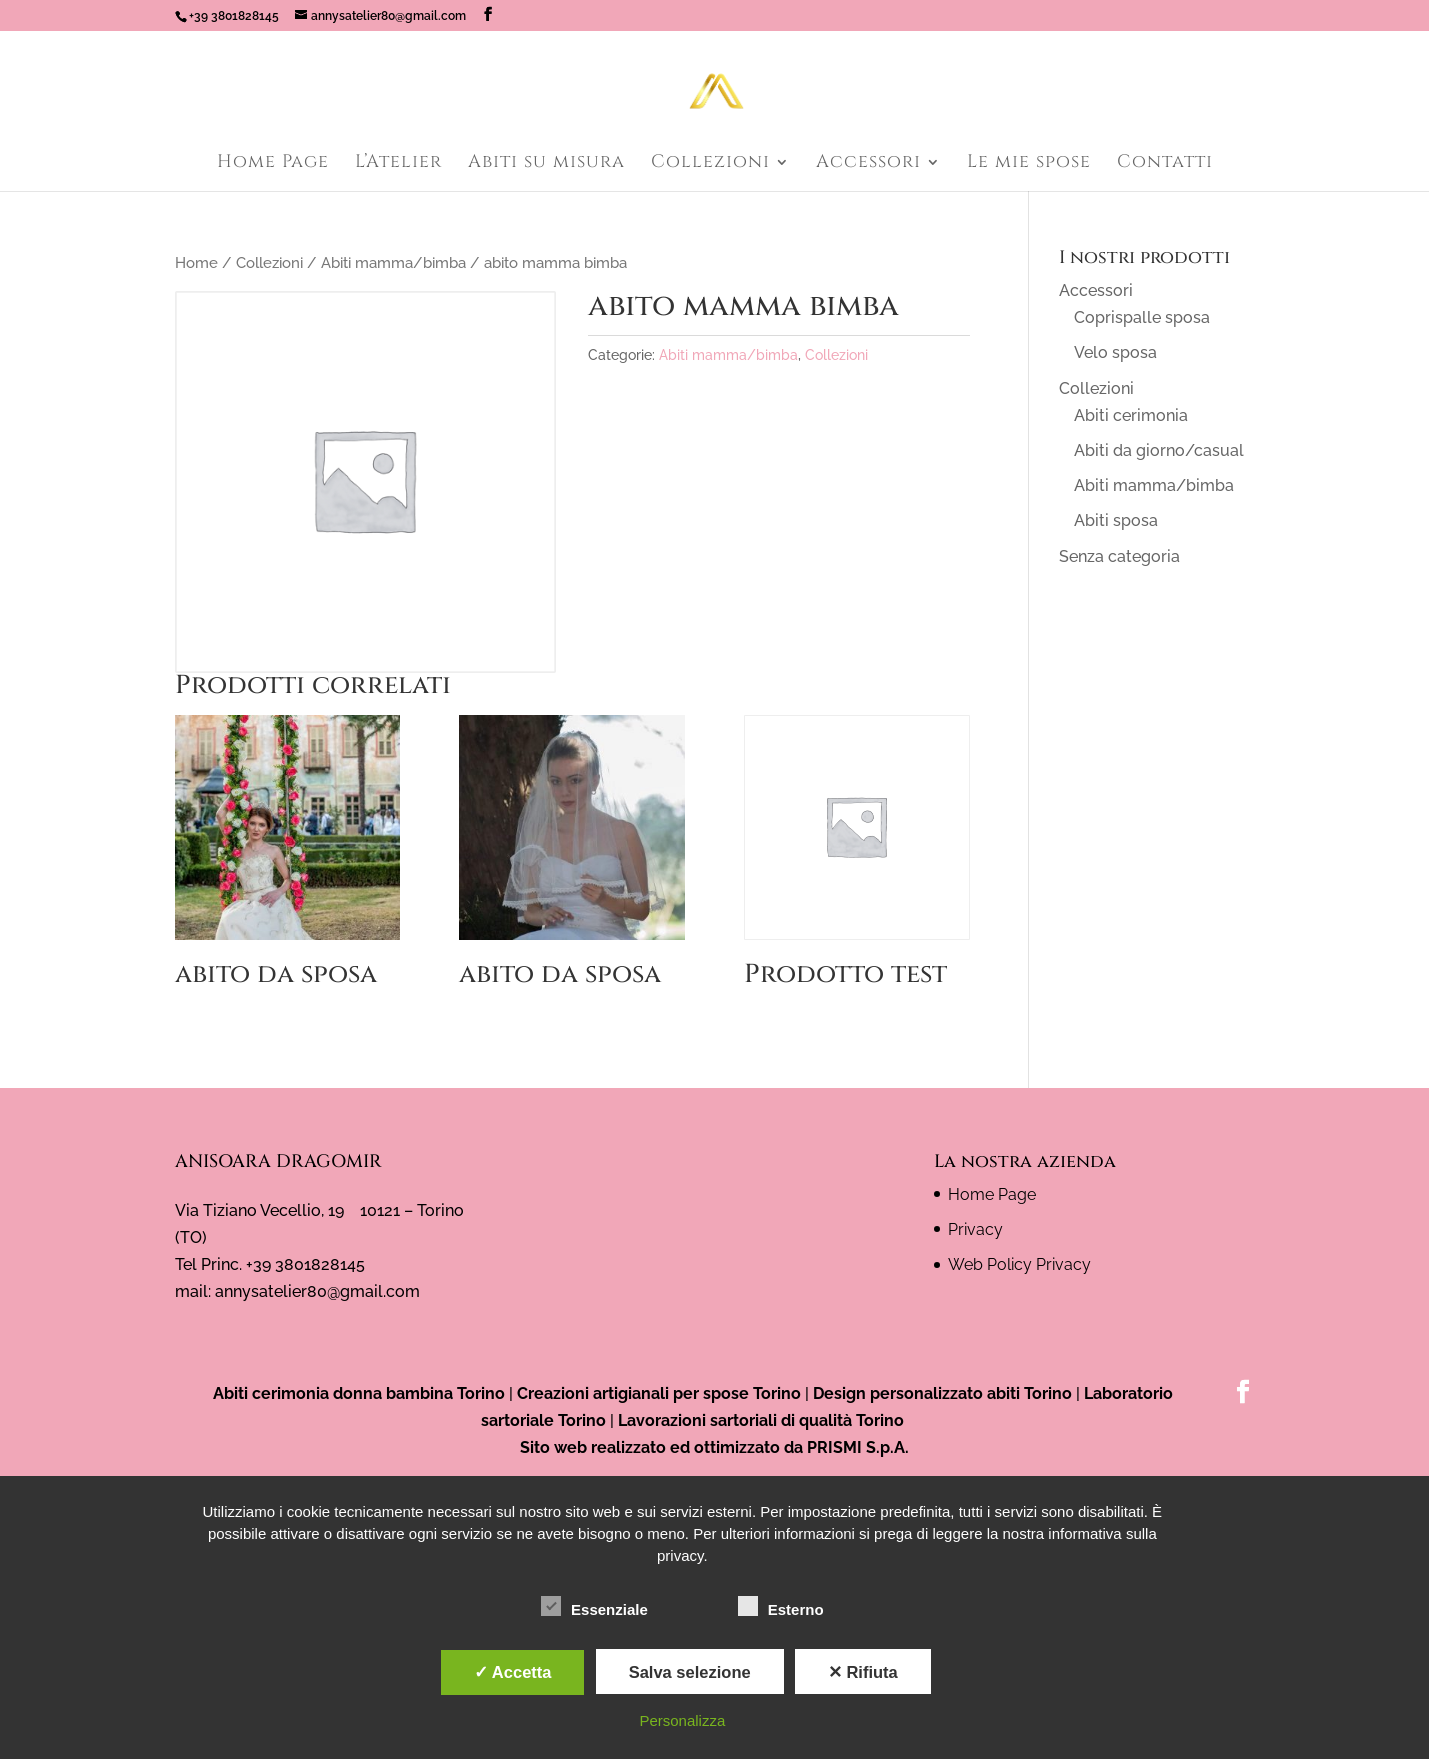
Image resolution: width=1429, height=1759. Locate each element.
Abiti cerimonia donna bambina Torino (359, 1393)
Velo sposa (1115, 352)
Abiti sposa (1116, 520)
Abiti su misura (546, 164)
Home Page (273, 164)
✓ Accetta (513, 1672)
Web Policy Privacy (1019, 1264)
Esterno (781, 1607)
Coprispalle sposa (1142, 317)
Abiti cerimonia (1131, 415)
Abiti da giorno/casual (1159, 450)
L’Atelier (398, 164)
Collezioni (710, 164)
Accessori (868, 164)
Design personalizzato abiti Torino (942, 1393)
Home (196, 262)
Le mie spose (1029, 164)
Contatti (1165, 164)
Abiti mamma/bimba (393, 262)
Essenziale (594, 1607)
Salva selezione (690, 1672)
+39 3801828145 (234, 16)
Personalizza (682, 1720)
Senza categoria (1119, 556)
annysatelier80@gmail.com (317, 1291)
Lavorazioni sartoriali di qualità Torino (761, 1420)
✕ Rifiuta (863, 1672)
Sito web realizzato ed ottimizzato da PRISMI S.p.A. (714, 1447)
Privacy (975, 1229)
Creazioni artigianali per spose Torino (659, 1393)
